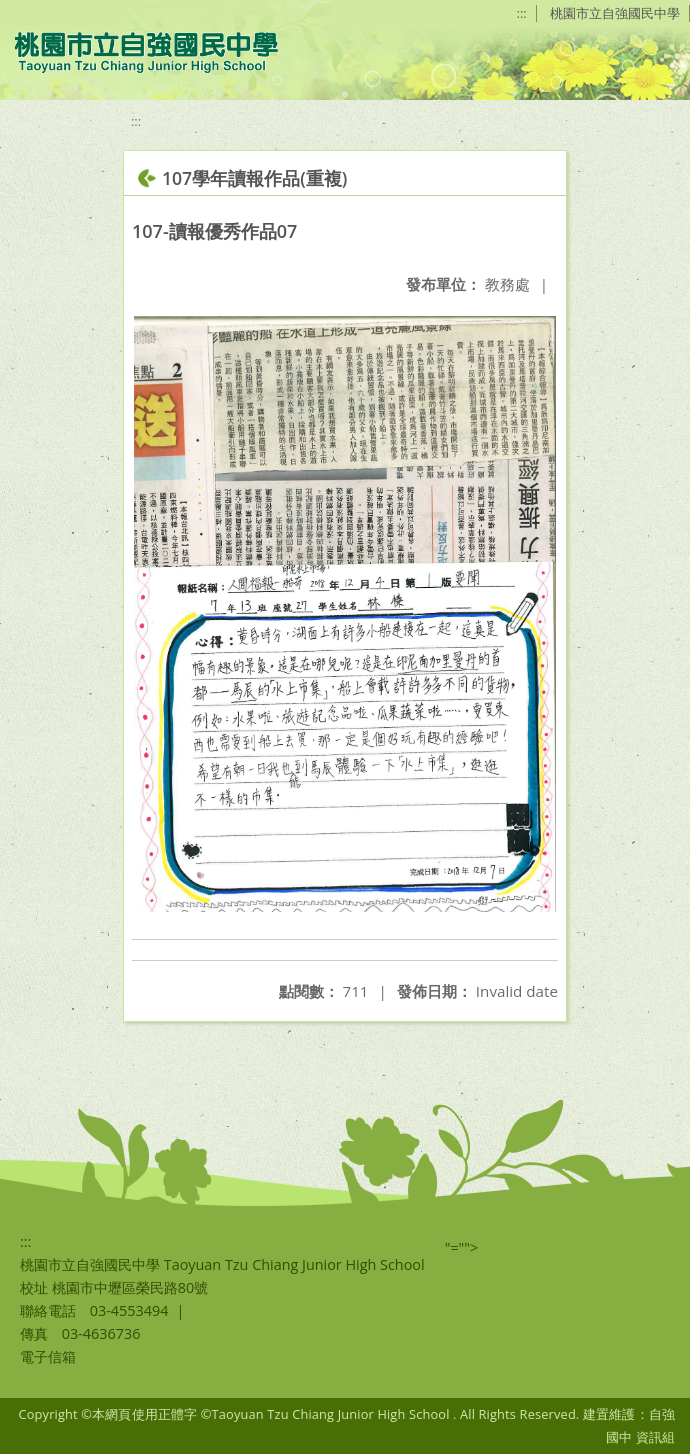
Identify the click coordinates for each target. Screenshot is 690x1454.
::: (522, 13)
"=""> (462, 1247)
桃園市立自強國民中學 (615, 13)
